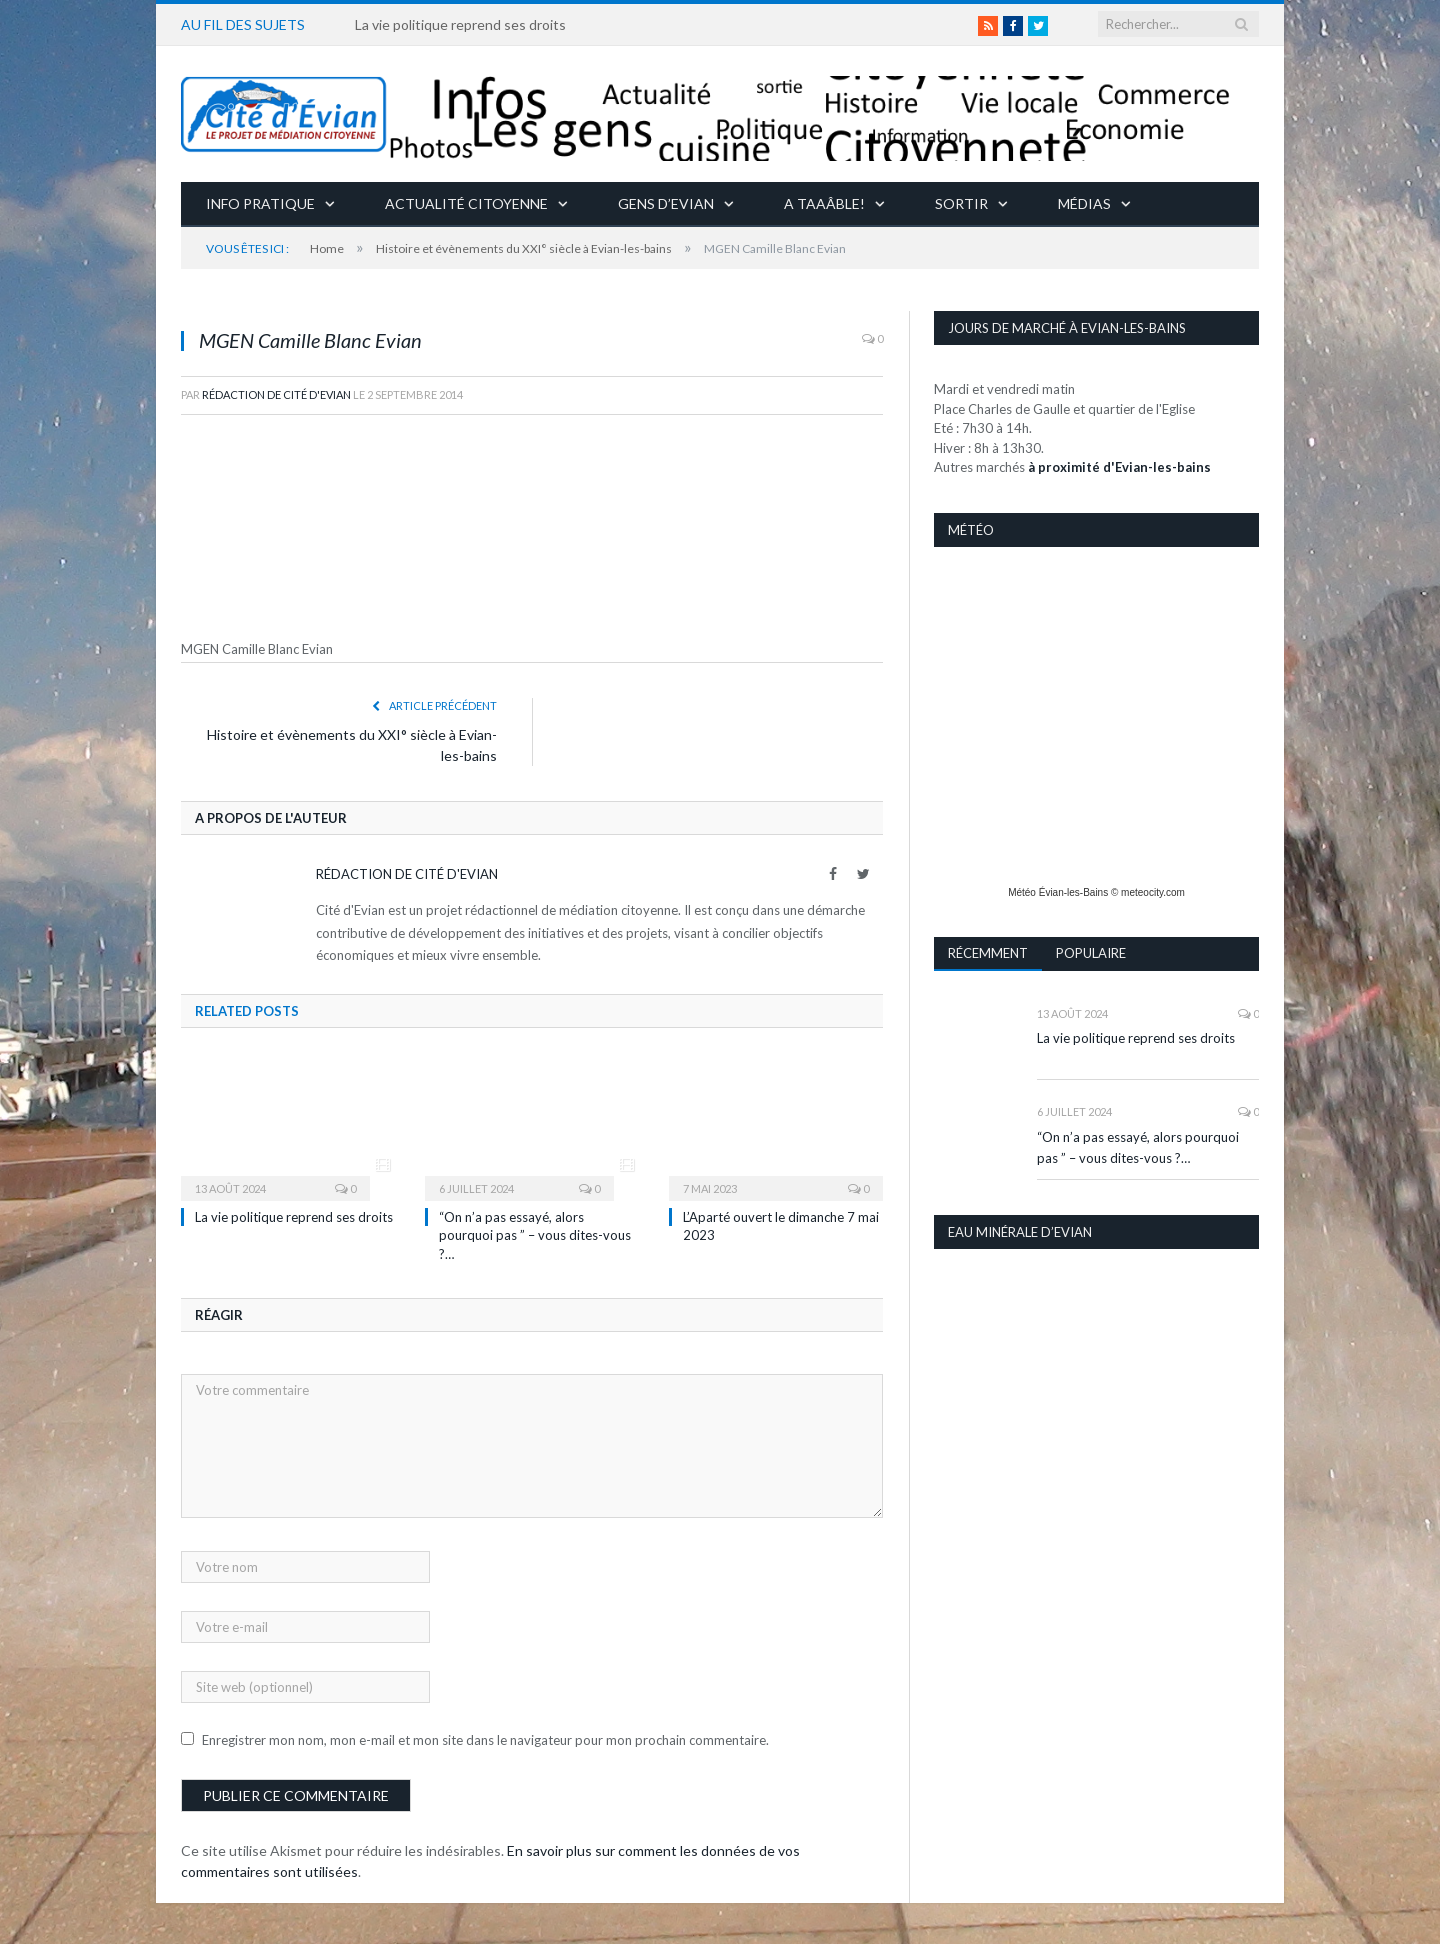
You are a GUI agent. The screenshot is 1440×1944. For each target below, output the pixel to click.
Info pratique (260, 202)
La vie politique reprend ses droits (460, 24)
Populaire (1091, 952)
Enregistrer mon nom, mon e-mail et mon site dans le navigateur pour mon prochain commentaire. (485, 1739)
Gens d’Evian (666, 202)
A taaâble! (824, 202)
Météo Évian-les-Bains (1058, 891)
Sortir (961, 202)
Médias (1084, 202)
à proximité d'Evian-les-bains (1119, 466)
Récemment (988, 952)
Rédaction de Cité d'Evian (276, 393)
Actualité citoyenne (466, 202)
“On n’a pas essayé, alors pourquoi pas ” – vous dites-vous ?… (535, 1234)
